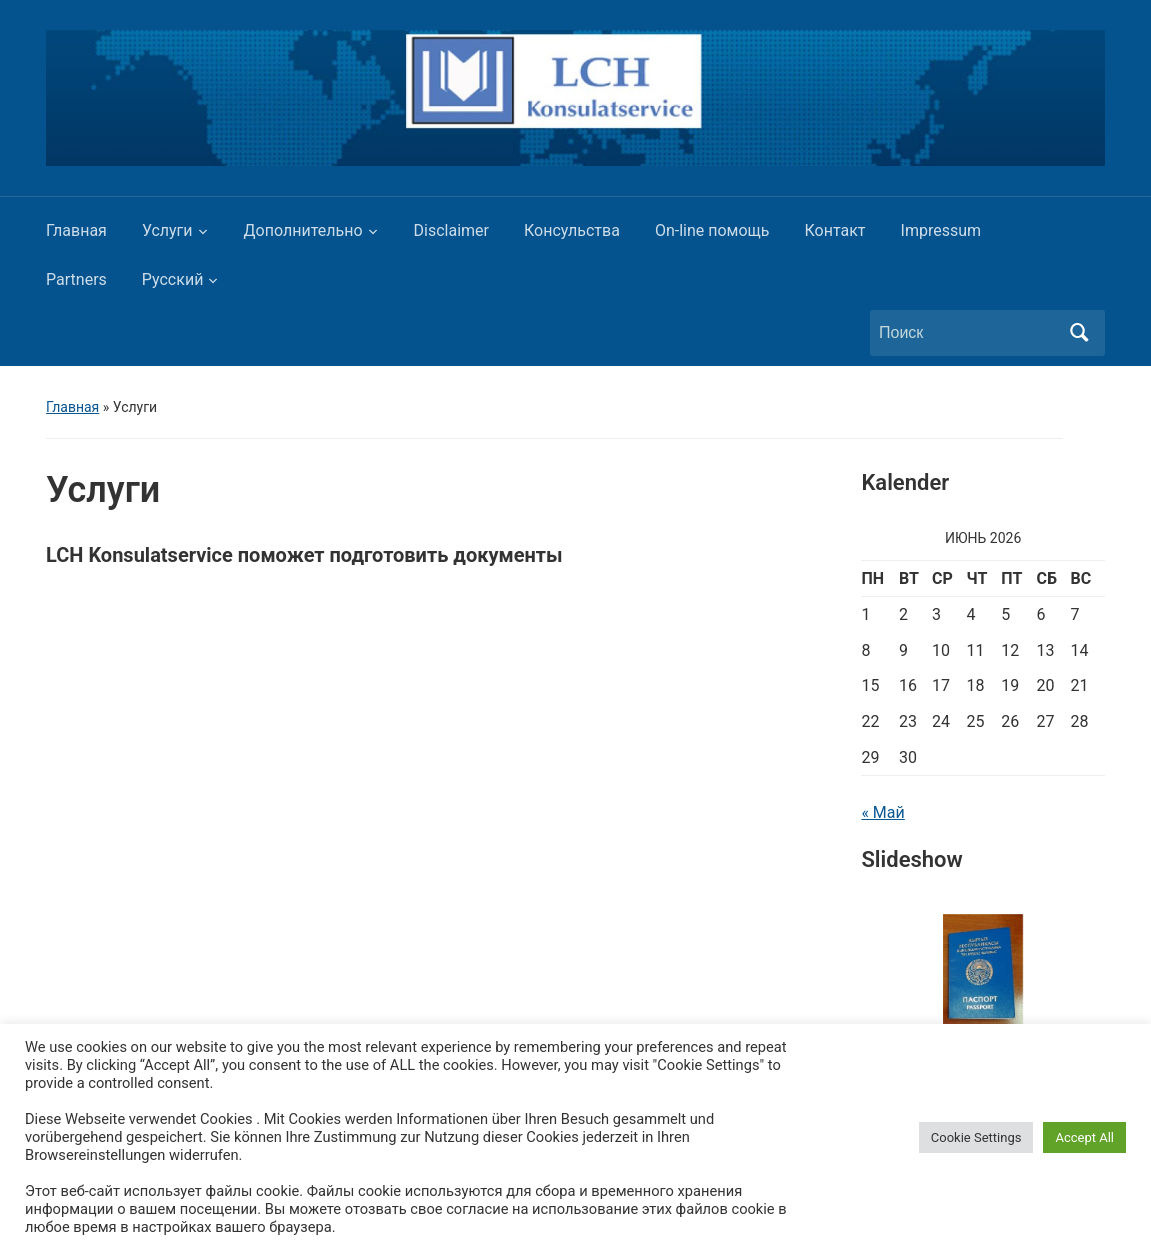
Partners (76, 279)
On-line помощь (712, 230)
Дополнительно (303, 230)
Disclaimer (451, 230)
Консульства (572, 230)
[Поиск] (969, 333)
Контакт (835, 230)
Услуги (167, 230)
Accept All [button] (1084, 1137)
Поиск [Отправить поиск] (1080, 333)
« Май (882, 812)
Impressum (941, 230)
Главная (76, 230)
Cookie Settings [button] (976, 1137)
